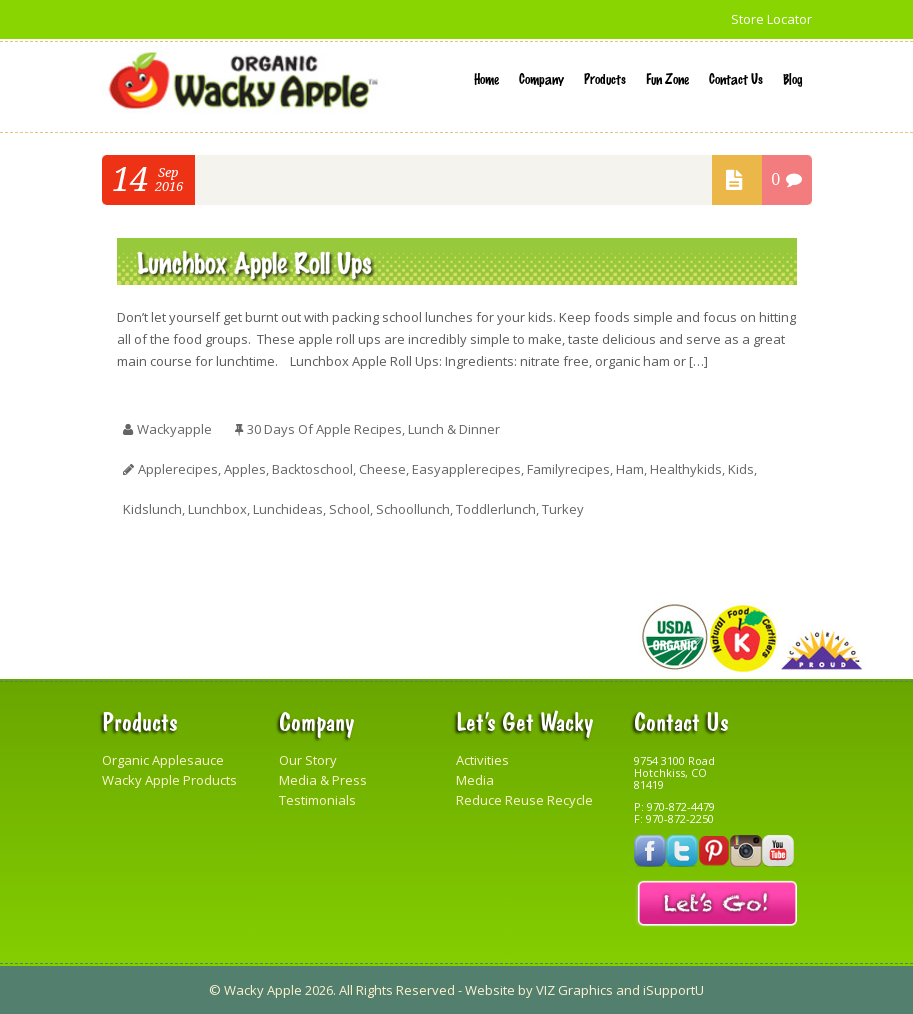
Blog (792, 78)
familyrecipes (568, 469)
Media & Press (323, 780)
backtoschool (312, 469)
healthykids (686, 469)
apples (245, 469)
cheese (382, 469)
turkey (563, 509)
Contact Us (736, 78)
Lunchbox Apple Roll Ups (254, 261)
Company (541, 78)
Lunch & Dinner (454, 429)
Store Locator (771, 19)
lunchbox (217, 509)
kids (741, 469)
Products (605, 78)
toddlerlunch (496, 509)
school (349, 509)
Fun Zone (667, 78)
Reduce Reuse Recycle (524, 800)
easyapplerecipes (466, 469)
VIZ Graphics (574, 990)
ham (630, 469)
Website (490, 990)
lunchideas (288, 509)
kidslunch (152, 509)
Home (486, 78)
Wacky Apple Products (169, 780)
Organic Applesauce (163, 760)
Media (475, 780)
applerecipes (178, 469)
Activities (482, 760)
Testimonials (317, 800)
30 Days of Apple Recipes (324, 429)
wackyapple (174, 429)
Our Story (308, 760)
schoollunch (413, 509)
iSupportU (673, 990)
